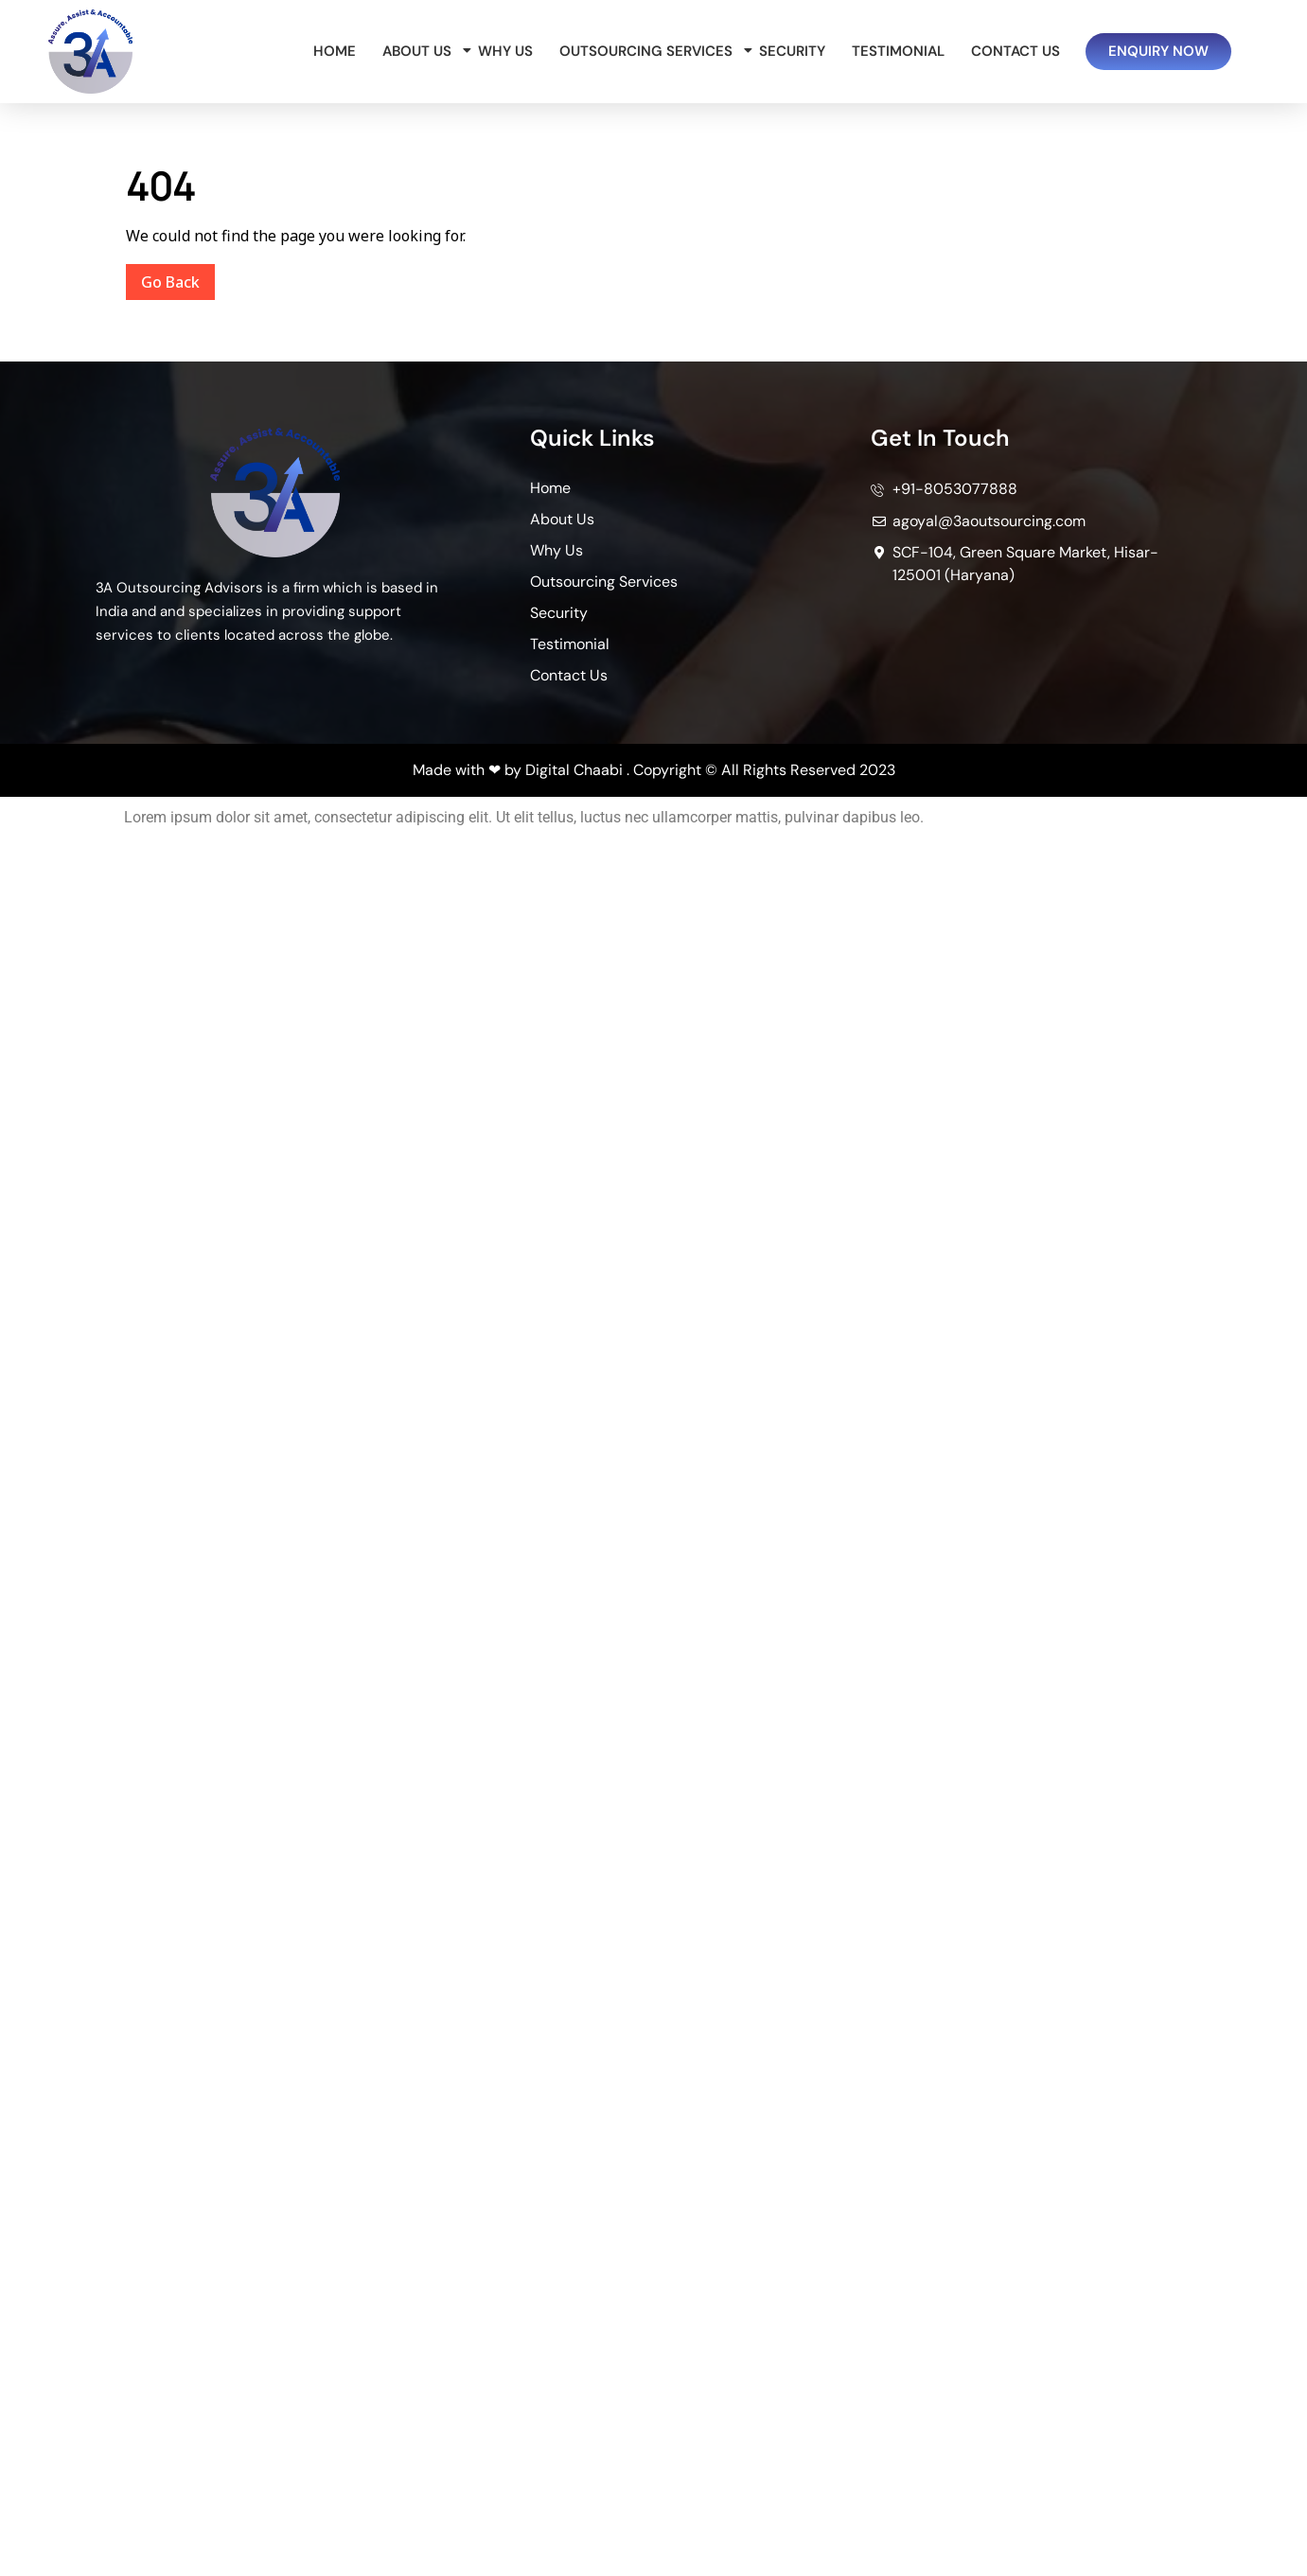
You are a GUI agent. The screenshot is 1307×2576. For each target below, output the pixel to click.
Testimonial (898, 51)
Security (792, 51)
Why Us (505, 51)
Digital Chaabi (574, 770)
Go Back (178, 278)
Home (334, 51)
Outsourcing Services (649, 51)
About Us (420, 51)
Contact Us (1015, 51)
